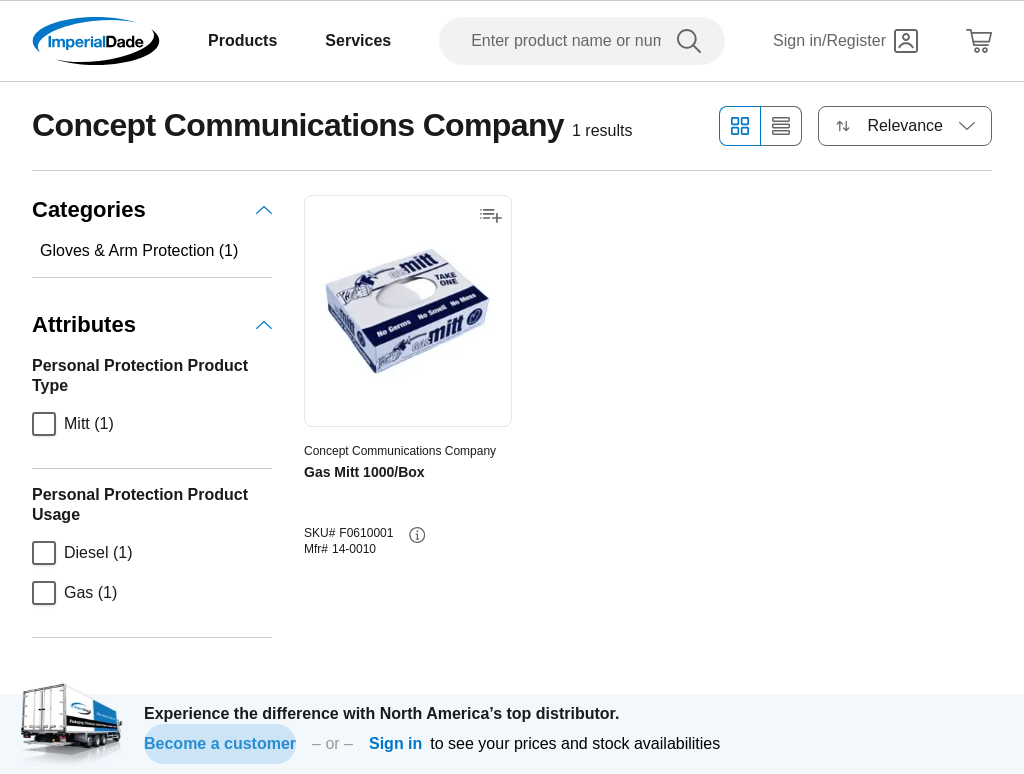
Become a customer (220, 743)
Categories (152, 209)
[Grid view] (739, 126)
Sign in (395, 743)
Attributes (152, 324)
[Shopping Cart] (979, 41)
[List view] (781, 126)
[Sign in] (845, 41)
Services (358, 40)
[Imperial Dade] (96, 41)
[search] (693, 41)
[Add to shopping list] (491, 216)
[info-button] (417, 535)
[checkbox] (44, 424)
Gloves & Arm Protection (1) (139, 250)
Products (242, 40)
